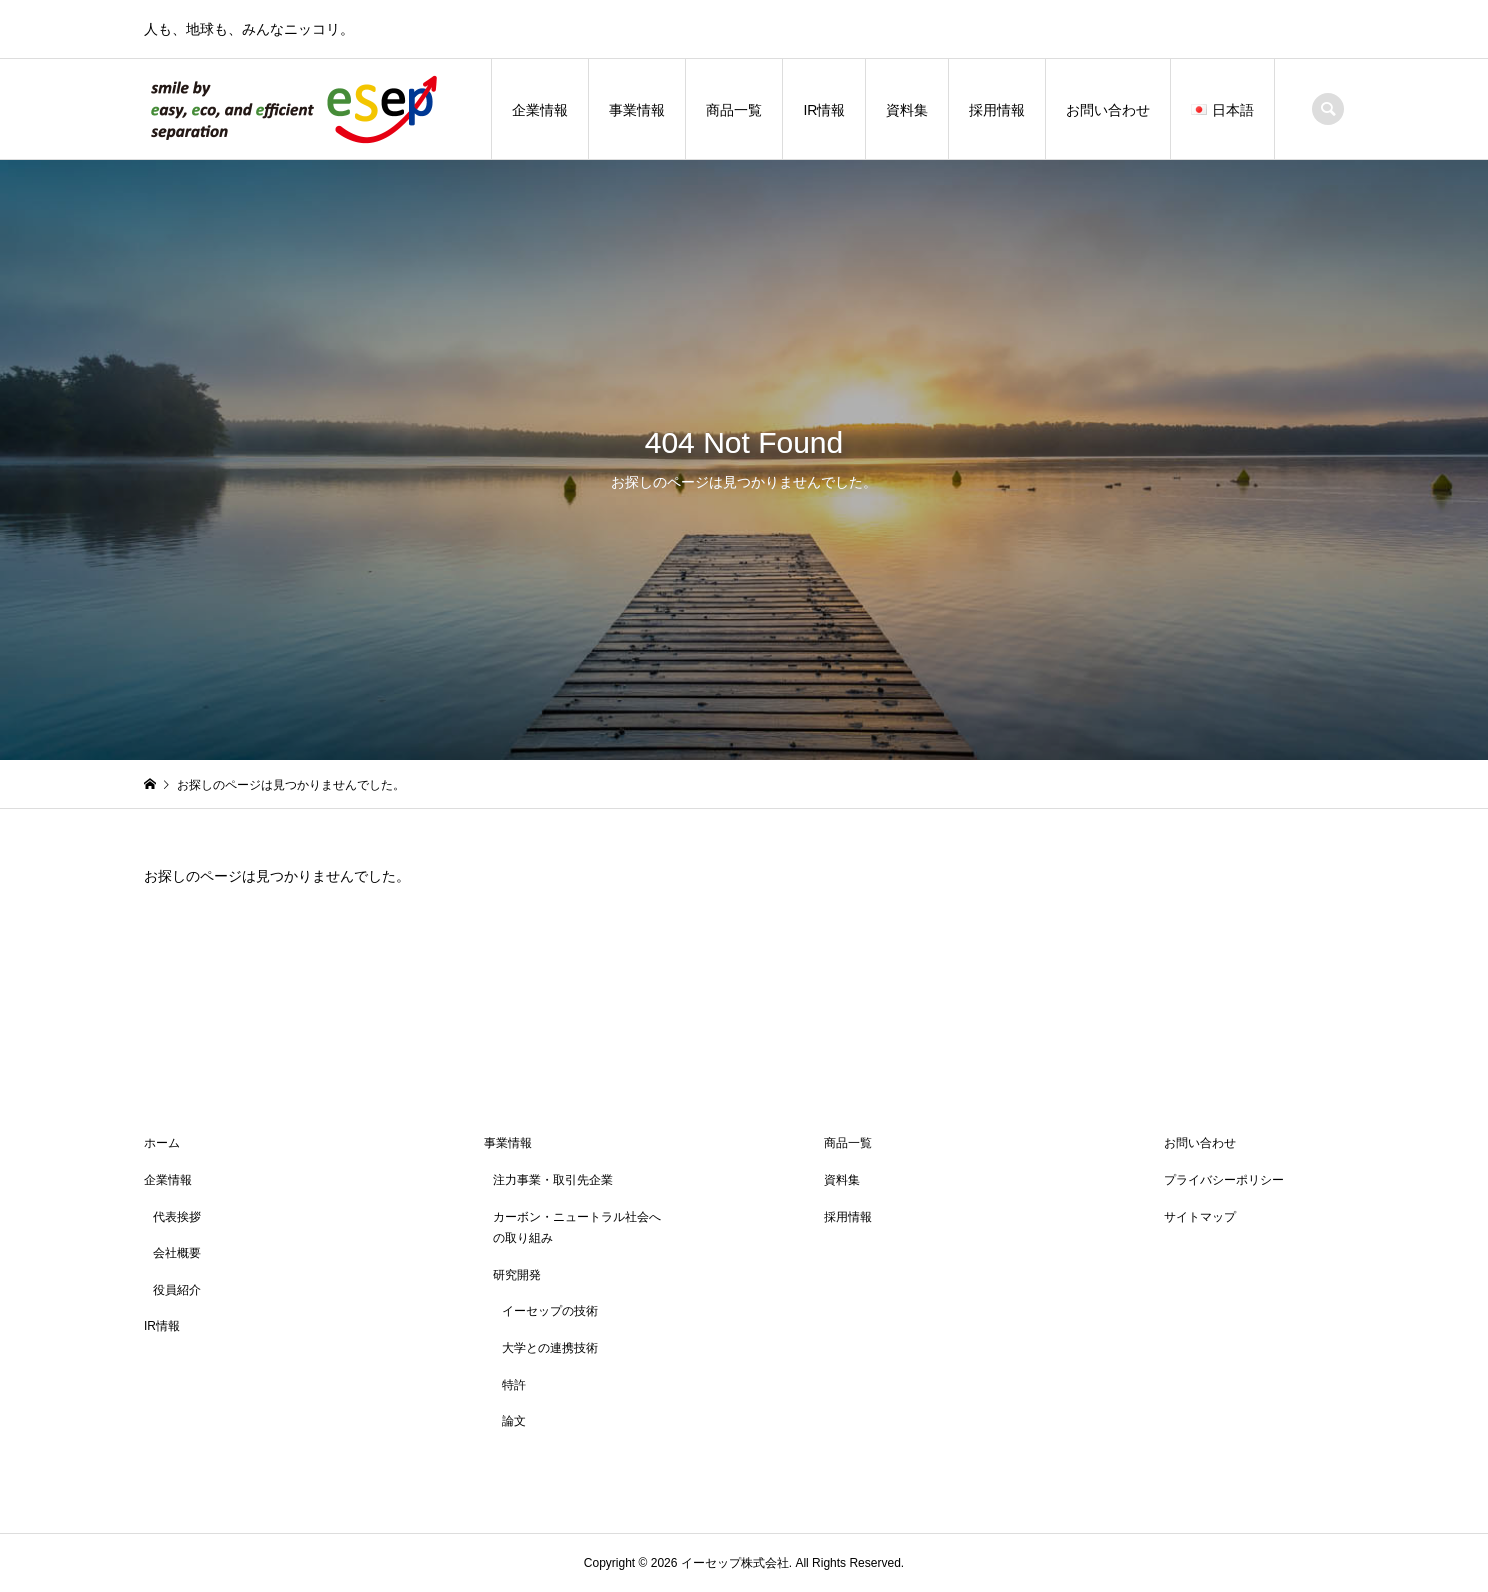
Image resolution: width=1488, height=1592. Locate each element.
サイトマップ (1200, 1217)
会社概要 (177, 1253)
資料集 (907, 110)
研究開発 (517, 1275)
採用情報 (997, 110)
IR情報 (824, 110)
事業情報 (637, 110)
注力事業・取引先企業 (553, 1180)
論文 (514, 1421)
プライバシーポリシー (1224, 1180)
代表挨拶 (177, 1217)
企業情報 (540, 110)
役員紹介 (177, 1290)
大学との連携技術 (550, 1348)
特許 (514, 1385)
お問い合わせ (1108, 110)
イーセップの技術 (550, 1311)
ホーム (162, 1143)
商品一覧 (734, 110)
